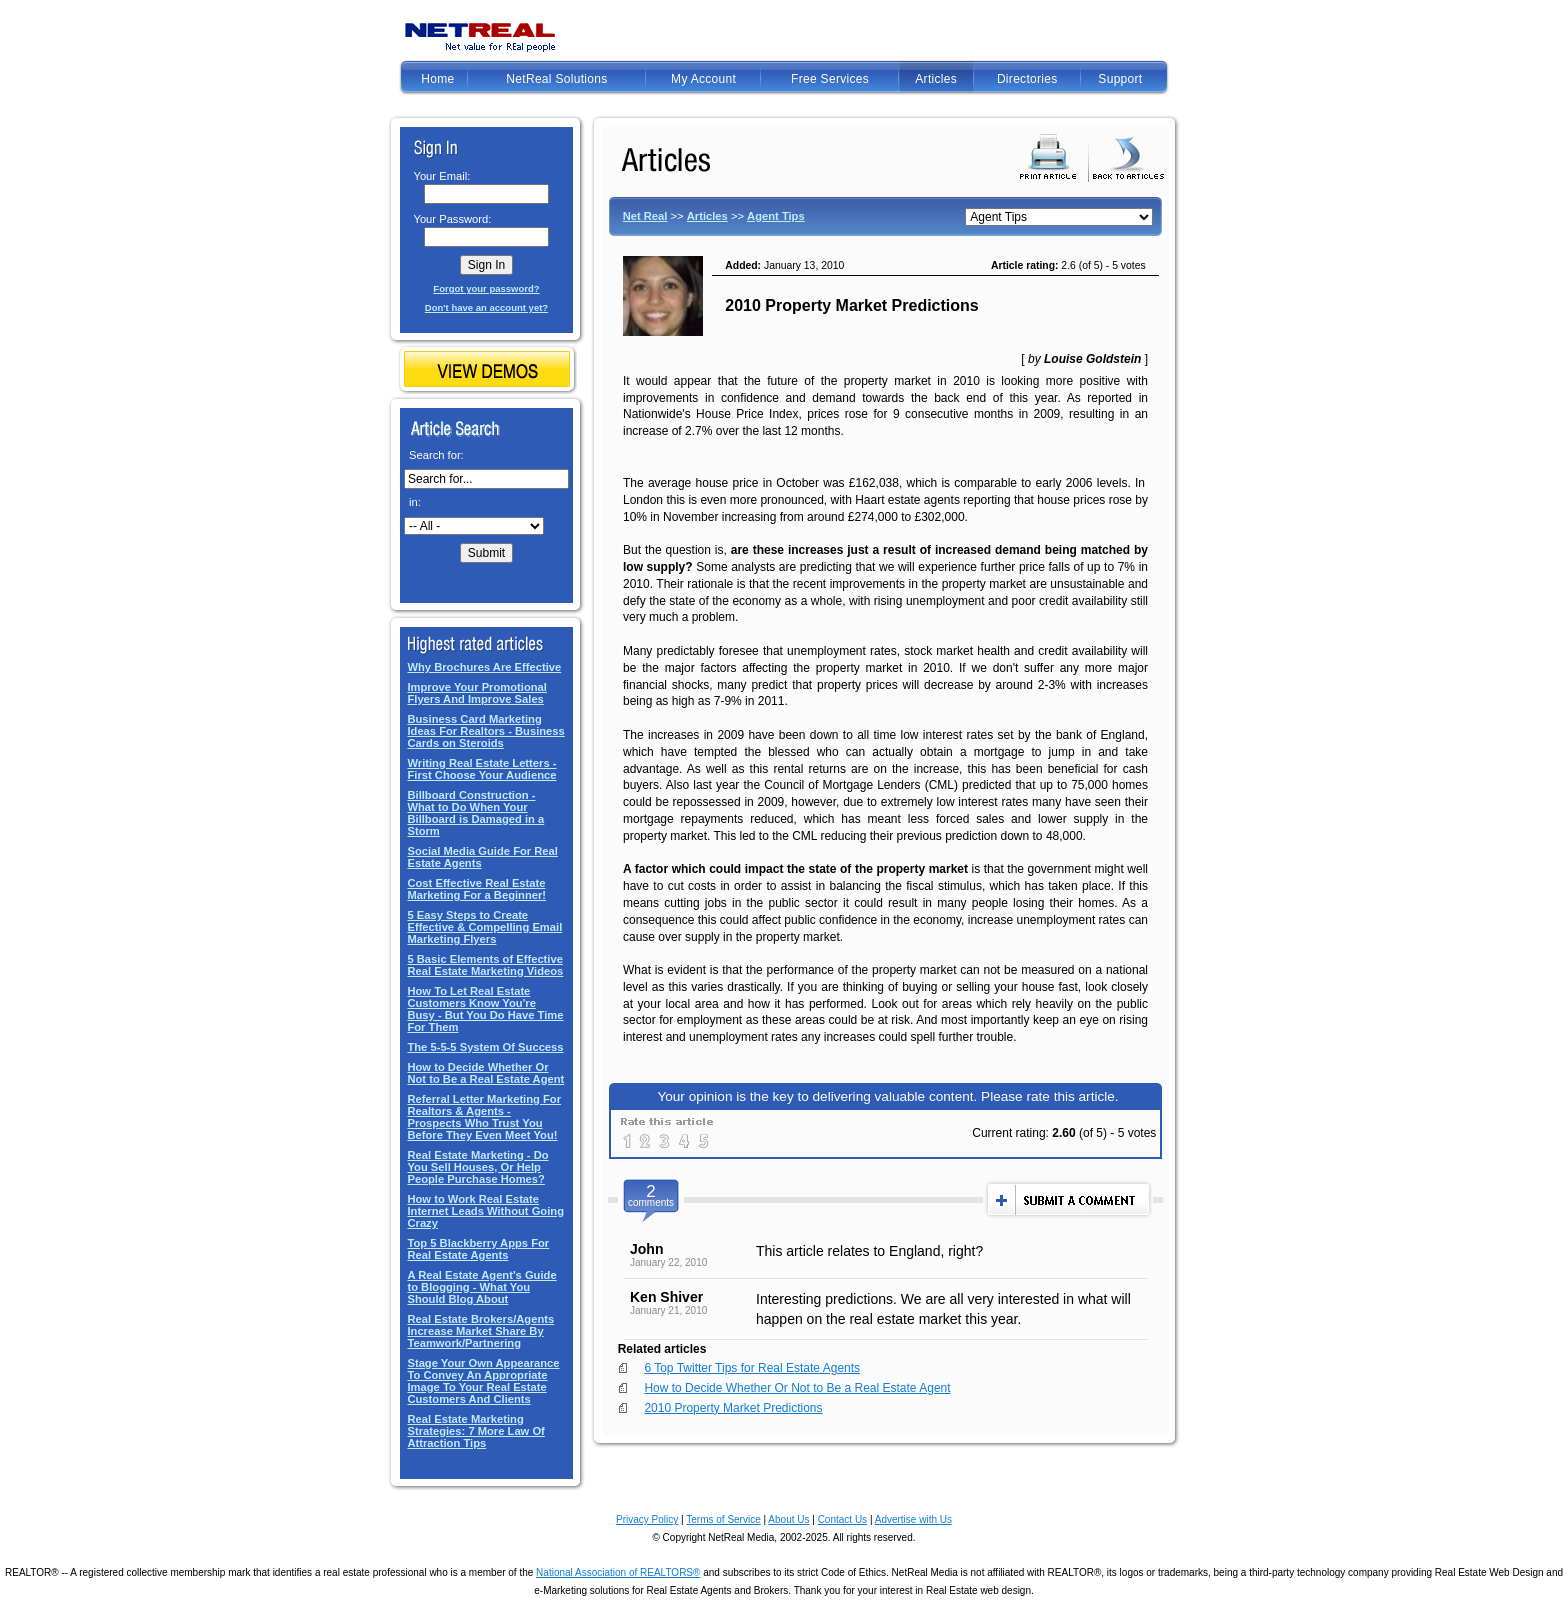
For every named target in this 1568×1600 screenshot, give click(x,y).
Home (437, 79)
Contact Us (842, 1519)
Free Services (830, 79)
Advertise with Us (913, 1519)
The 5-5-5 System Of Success (485, 1047)
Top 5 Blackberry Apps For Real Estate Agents (478, 1249)
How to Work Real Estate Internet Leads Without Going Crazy (485, 1211)
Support (1120, 79)
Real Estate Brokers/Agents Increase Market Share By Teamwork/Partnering (480, 1331)
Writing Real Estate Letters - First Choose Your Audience (481, 769)
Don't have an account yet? (486, 307)
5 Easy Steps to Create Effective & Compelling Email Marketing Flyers (484, 927)
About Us (788, 1519)
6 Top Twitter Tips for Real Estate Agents (752, 1368)
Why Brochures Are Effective (484, 667)
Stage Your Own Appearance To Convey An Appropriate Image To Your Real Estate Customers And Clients (483, 1381)
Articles (936, 79)
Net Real (645, 216)
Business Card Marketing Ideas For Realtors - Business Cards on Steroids (485, 731)
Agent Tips (776, 216)
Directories (1027, 79)
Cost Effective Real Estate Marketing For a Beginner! (476, 889)
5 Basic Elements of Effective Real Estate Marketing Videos (485, 965)
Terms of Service (723, 1519)
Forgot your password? (486, 288)
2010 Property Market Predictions (733, 1408)
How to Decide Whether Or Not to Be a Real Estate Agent (485, 1073)
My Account (703, 79)
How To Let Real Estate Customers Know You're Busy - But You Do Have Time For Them (485, 1009)
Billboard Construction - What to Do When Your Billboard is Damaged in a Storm (475, 813)
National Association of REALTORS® (618, 1572)
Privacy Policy (647, 1519)
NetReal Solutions (556, 79)
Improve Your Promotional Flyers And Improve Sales (476, 693)
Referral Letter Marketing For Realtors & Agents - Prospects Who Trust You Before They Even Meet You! (484, 1117)
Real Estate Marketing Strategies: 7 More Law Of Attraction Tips (475, 1431)
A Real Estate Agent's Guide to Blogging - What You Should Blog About (481, 1287)
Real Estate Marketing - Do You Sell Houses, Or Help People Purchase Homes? (477, 1167)
